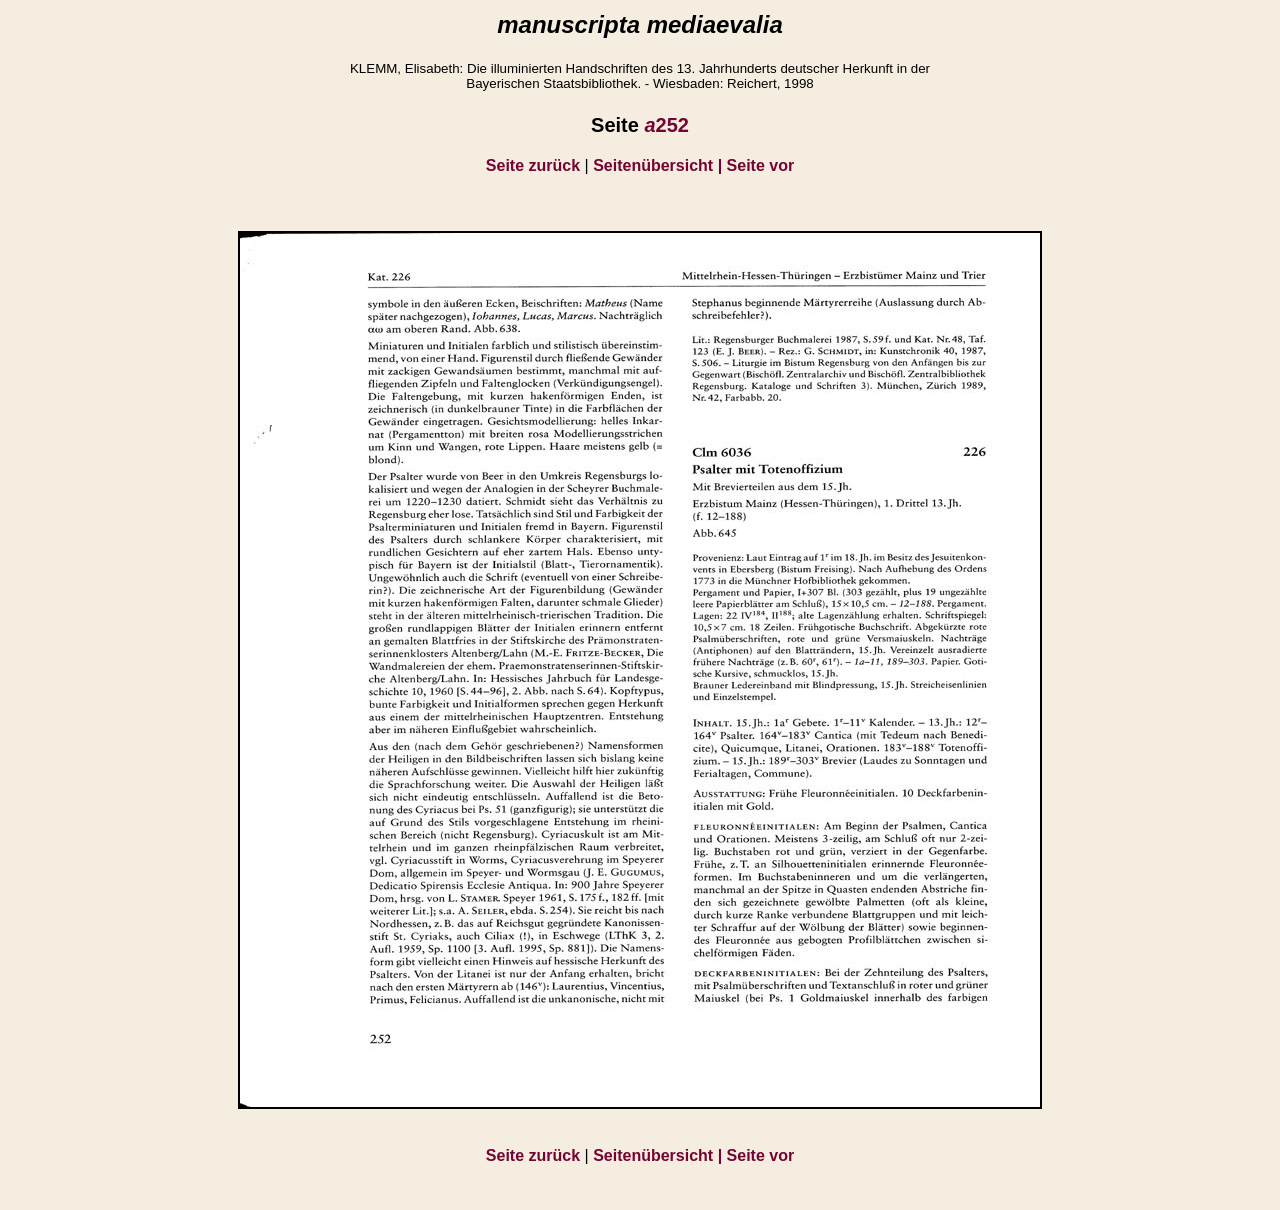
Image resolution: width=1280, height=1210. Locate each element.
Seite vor (761, 165)
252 (666, 125)
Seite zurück (533, 165)
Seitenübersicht (659, 165)
